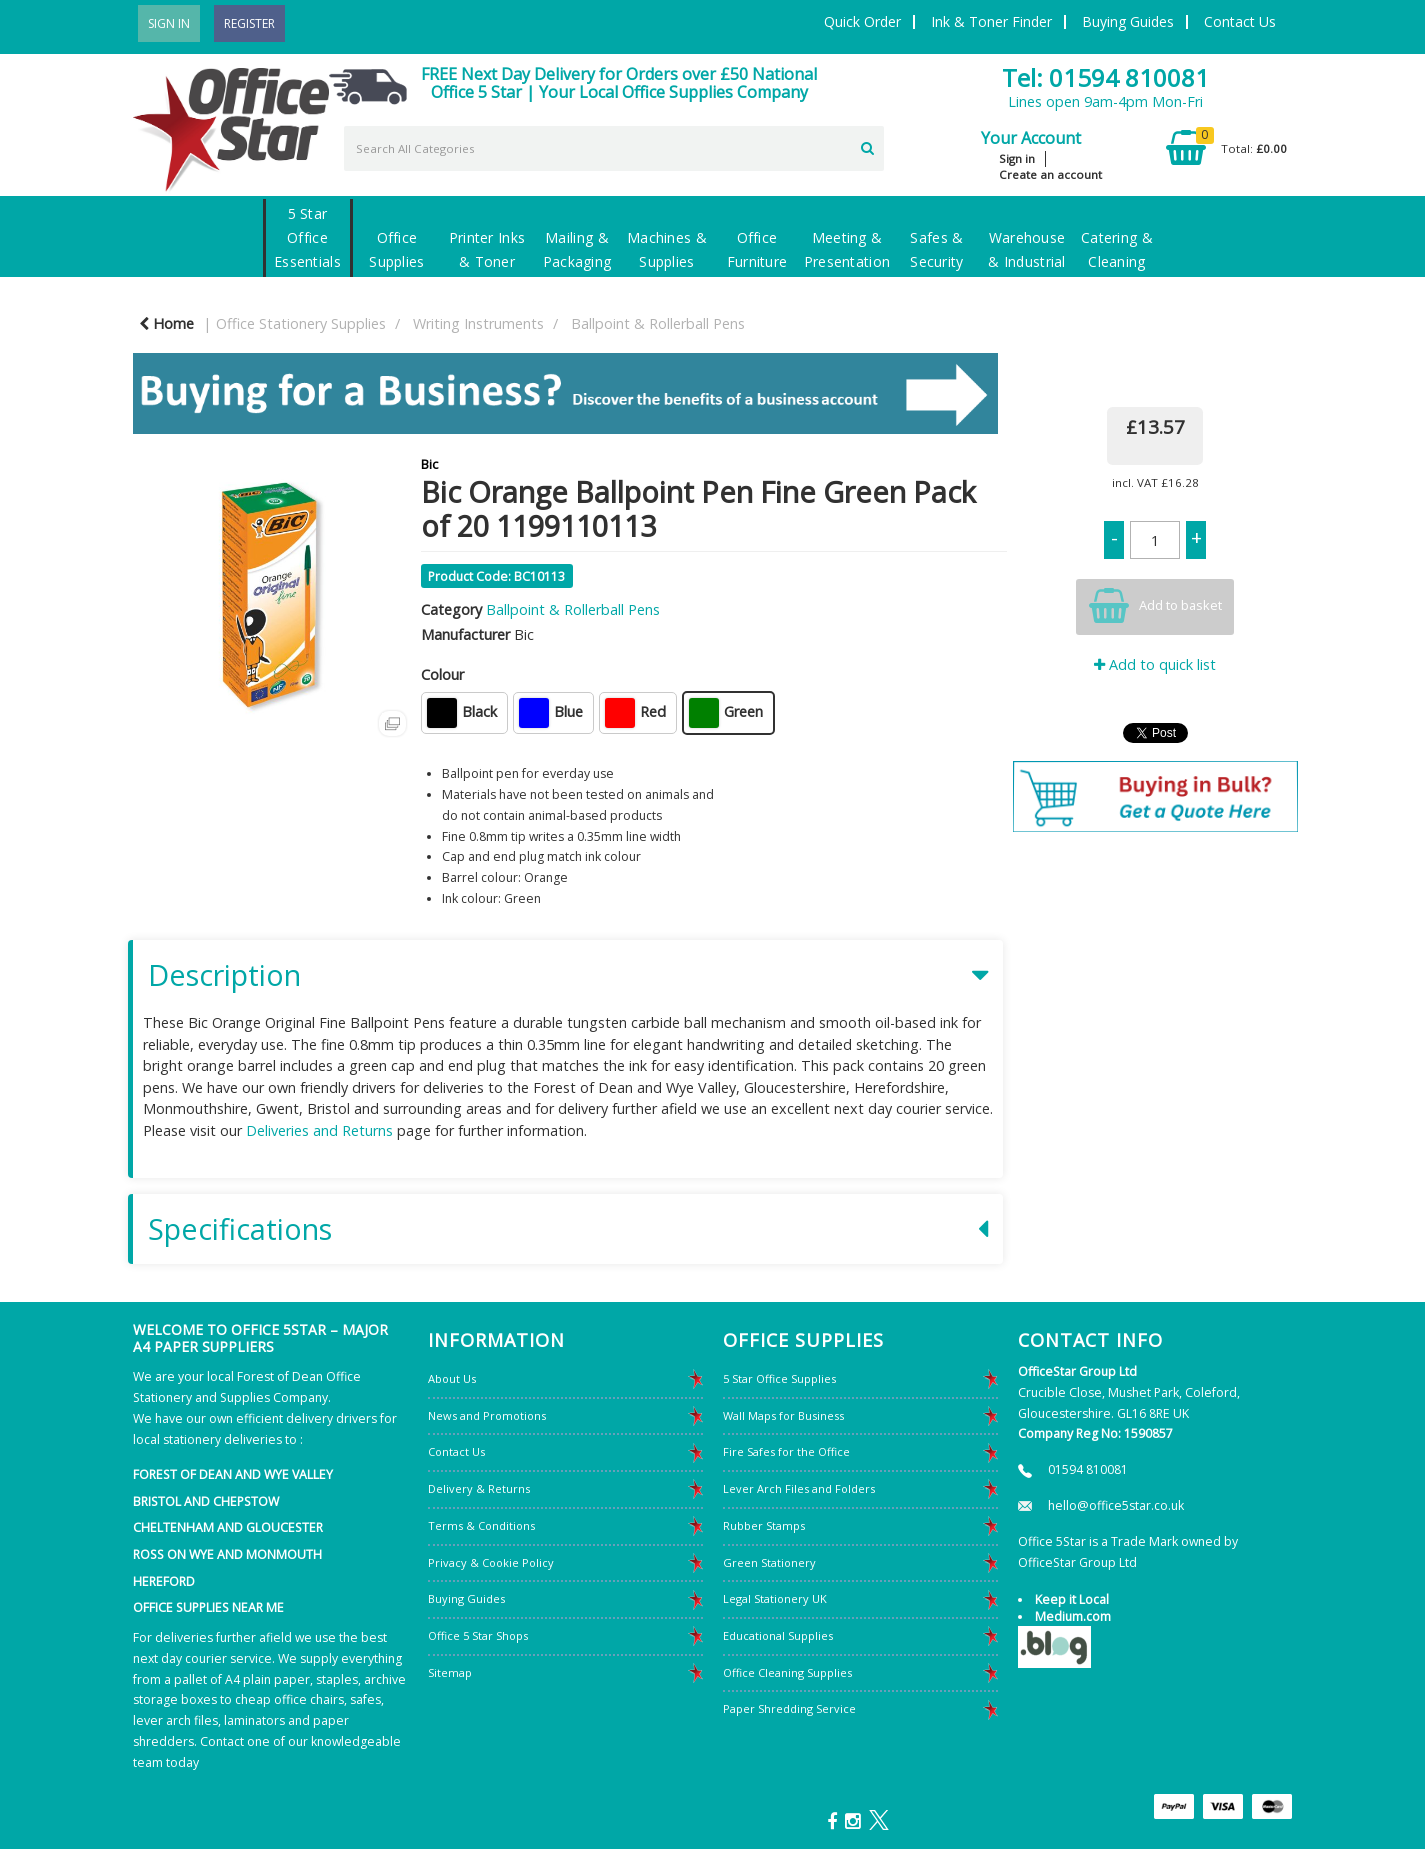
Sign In (169, 23)
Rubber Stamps (764, 1525)
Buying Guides (1128, 21)
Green (726, 713)
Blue (551, 713)
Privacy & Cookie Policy (491, 1562)
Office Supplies (396, 249)
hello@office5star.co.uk (1116, 1505)
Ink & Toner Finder (991, 21)
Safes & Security (936, 249)
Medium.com (1073, 1616)
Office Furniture (757, 249)
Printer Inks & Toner (487, 249)
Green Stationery (769, 1562)
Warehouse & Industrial (1026, 249)
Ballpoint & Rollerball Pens (658, 323)
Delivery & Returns (479, 1488)
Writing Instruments (478, 323)
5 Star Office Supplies (779, 1378)
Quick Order (862, 21)
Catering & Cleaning (1117, 249)
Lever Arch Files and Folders (799, 1488)
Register (249, 23)
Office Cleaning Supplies (787, 1672)
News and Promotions (487, 1415)
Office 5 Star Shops (478, 1635)
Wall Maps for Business (783, 1415)
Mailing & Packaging (577, 249)
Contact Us (1240, 21)
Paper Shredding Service (789, 1708)
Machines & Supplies (667, 249)
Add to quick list (1155, 664)
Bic (429, 464)
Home (166, 323)
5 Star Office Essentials (307, 237)
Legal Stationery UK (775, 1598)
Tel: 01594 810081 (1105, 77)
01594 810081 (1088, 1469)
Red (635, 713)
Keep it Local (1072, 1599)
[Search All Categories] (614, 148)
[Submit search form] (867, 146)
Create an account (1050, 174)
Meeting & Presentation (847, 249)
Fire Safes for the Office (786, 1451)
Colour (442, 674)
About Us (452, 1378)
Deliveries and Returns (319, 1130)
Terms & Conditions (481, 1525)
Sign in (1017, 158)
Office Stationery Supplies (301, 323)
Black (462, 713)
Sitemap (450, 1672)
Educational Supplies (778, 1635)
